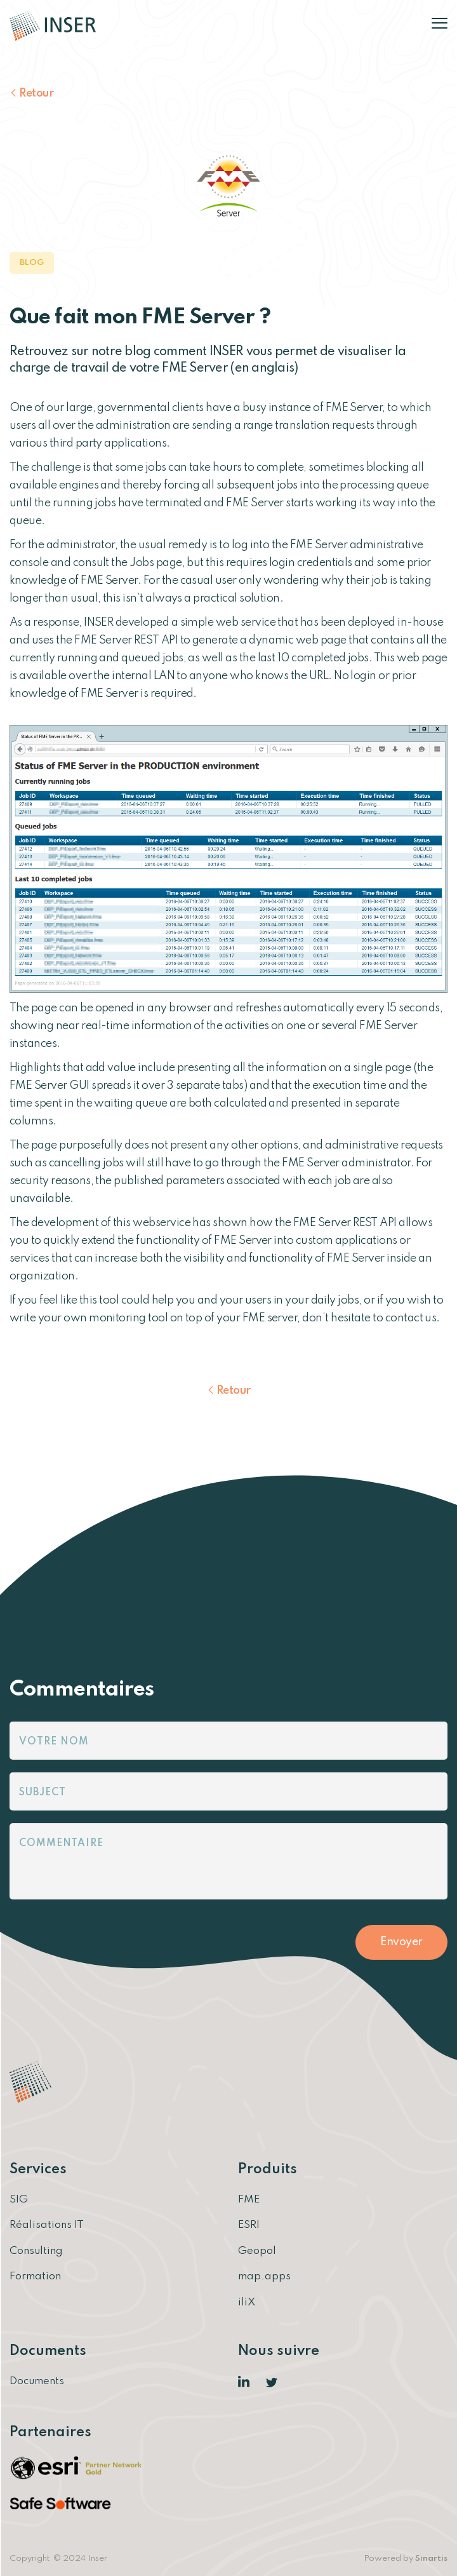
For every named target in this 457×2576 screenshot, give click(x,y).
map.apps (264, 2276)
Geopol (257, 2250)
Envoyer (401, 1942)
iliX (246, 2301)
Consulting (36, 2250)
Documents (37, 2380)
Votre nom (54, 1742)
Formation (35, 2276)
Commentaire (61, 1843)
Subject (42, 1793)
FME (249, 2199)
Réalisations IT (47, 2225)
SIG (19, 2199)
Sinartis (431, 2557)
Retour (36, 93)
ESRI (249, 2225)
